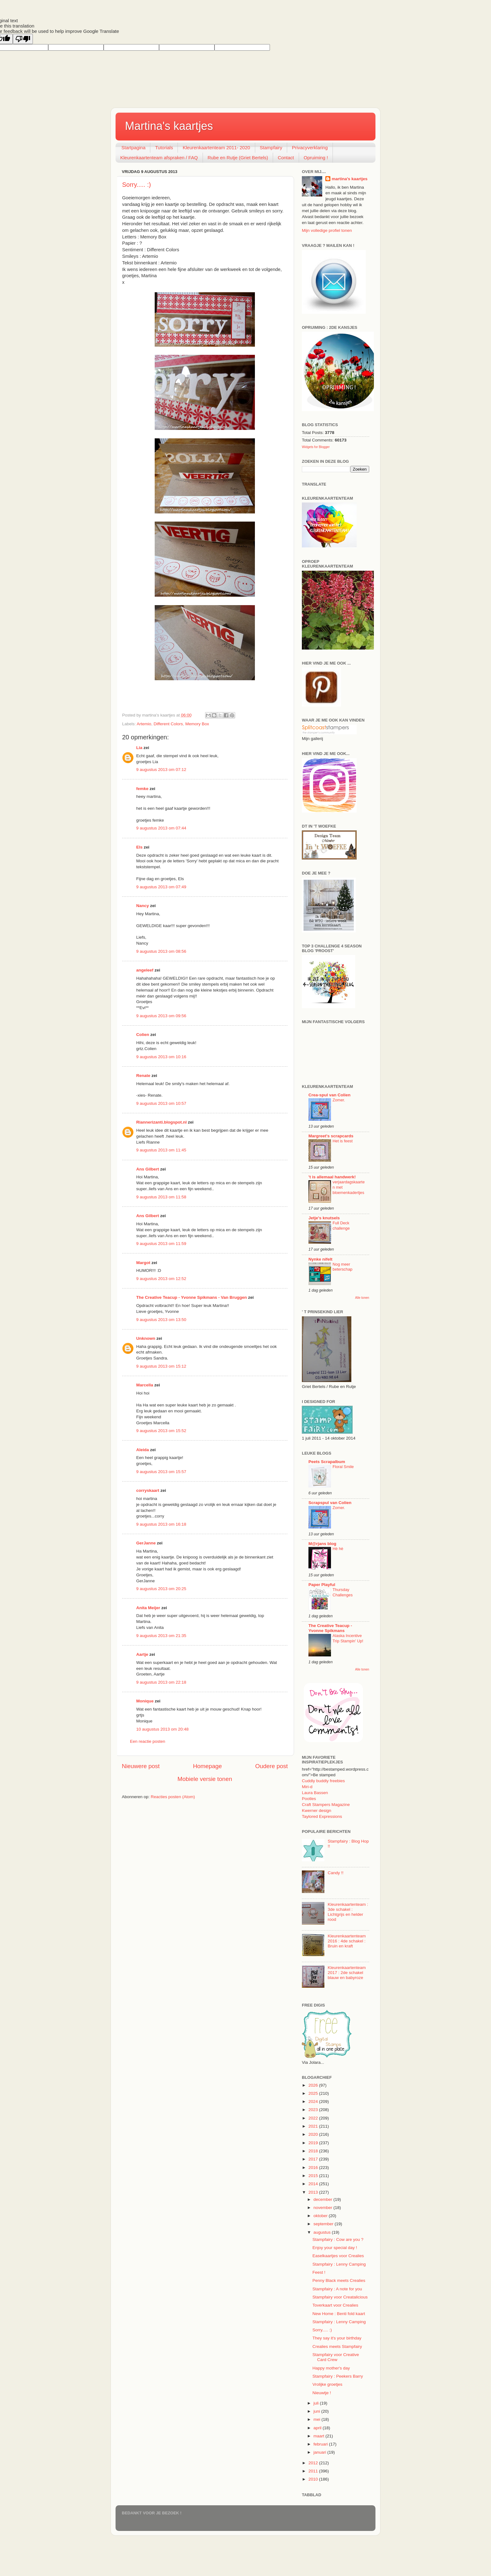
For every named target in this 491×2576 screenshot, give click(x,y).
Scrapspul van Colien (329, 1502)
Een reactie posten (147, 1741)
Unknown (145, 1338)
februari (321, 2444)
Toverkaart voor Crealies (335, 2305)
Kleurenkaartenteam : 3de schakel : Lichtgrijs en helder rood (348, 1912)
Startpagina (133, 147)
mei (317, 2419)
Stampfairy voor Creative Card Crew (336, 2357)
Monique (145, 1701)
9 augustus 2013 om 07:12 (161, 769)
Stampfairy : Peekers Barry (338, 2376)
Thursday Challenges (343, 1592)
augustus (322, 2232)
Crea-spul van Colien (329, 1095)
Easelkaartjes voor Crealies (338, 2255)
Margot (143, 1262)
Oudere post (271, 1766)
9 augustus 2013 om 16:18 (161, 1524)
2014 (313, 2183)
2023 (313, 2109)
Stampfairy (271, 147)
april (318, 2428)
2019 (313, 2142)
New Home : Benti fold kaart (339, 2313)
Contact (286, 157)
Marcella (144, 1385)
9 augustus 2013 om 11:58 (161, 1197)
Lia (139, 747)
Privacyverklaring (310, 147)
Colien (142, 1034)
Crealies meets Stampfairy (337, 2346)
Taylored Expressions (322, 1816)
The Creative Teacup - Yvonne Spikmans (330, 1628)
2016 (313, 2167)
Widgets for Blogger (316, 447)
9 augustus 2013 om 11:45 (161, 1150)
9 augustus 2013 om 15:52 (161, 1430)
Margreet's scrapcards (331, 1136)
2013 (313, 2192)
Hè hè (338, 1548)
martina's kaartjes (349, 178)
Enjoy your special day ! (335, 2247)
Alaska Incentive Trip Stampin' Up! (348, 1638)
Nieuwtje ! (322, 2392)
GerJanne (146, 1543)
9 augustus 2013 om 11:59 (161, 1243)
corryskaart (147, 1490)
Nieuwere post (141, 1766)
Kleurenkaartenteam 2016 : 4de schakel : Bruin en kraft (347, 1941)
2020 (313, 2134)
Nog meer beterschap (342, 1267)
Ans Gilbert (148, 1169)
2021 (313, 2126)
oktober (321, 2215)
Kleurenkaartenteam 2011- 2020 (216, 147)
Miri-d (307, 1786)
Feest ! (319, 2272)
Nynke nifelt (320, 1259)
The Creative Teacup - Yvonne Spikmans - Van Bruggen (191, 1297)
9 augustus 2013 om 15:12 (161, 1366)
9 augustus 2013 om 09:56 (161, 1015)
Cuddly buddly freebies (323, 1780)
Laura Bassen (315, 1792)
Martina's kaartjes (169, 126)
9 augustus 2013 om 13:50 (161, 1319)
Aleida (142, 1449)
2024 (313, 2101)
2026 (313, 2085)
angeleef (144, 970)
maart (319, 2436)
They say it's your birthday (337, 2338)
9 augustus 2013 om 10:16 (161, 1056)
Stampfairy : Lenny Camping (339, 2264)
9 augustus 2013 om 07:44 (161, 828)
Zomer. (339, 1100)
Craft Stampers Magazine (326, 1804)
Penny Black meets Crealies (339, 2280)
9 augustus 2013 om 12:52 (161, 1278)
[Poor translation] (23, 39)
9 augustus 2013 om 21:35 (161, 1635)
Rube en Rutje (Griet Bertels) (238, 157)
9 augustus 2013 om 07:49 (161, 887)
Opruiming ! (316, 157)
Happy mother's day (331, 2368)
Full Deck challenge (341, 1226)
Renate (143, 1075)
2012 (313, 2463)
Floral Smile (343, 1466)
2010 (313, 2479)
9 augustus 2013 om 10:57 (161, 1103)
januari (320, 2452)
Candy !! (335, 1872)
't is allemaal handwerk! (332, 1177)
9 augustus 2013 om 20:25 (161, 1588)
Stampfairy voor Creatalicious (340, 2297)
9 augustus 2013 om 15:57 (161, 1471)
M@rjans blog (322, 1543)
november (323, 2207)
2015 (313, 2175)
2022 (313, 2118)
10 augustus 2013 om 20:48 (162, 1729)
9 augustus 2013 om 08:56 (161, 951)
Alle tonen (362, 1297)
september (324, 2223)
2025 (313, 2093)
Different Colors (168, 724)
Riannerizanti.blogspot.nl (161, 1122)
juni (317, 2411)
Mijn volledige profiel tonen (327, 230)
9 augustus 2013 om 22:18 (161, 1682)
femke (142, 788)
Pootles (309, 1798)
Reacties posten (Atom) (173, 1796)
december (323, 2199)
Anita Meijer (148, 1607)
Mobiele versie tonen (205, 1779)
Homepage (207, 1766)
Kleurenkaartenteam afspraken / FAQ (159, 157)
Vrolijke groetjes (328, 2384)
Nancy (142, 905)
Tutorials (164, 147)
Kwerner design (316, 1810)
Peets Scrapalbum (326, 1461)
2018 (313, 2151)
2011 (313, 2471)
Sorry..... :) (136, 184)
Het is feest (343, 1141)
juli (316, 2403)
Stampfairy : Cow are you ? (338, 2239)
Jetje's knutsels (324, 1218)
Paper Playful (321, 1584)
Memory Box (197, 724)
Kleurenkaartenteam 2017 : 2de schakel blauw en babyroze (347, 1972)
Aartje (142, 1654)
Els (139, 847)
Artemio (144, 724)
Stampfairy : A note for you (337, 2289)
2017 (313, 2159)
